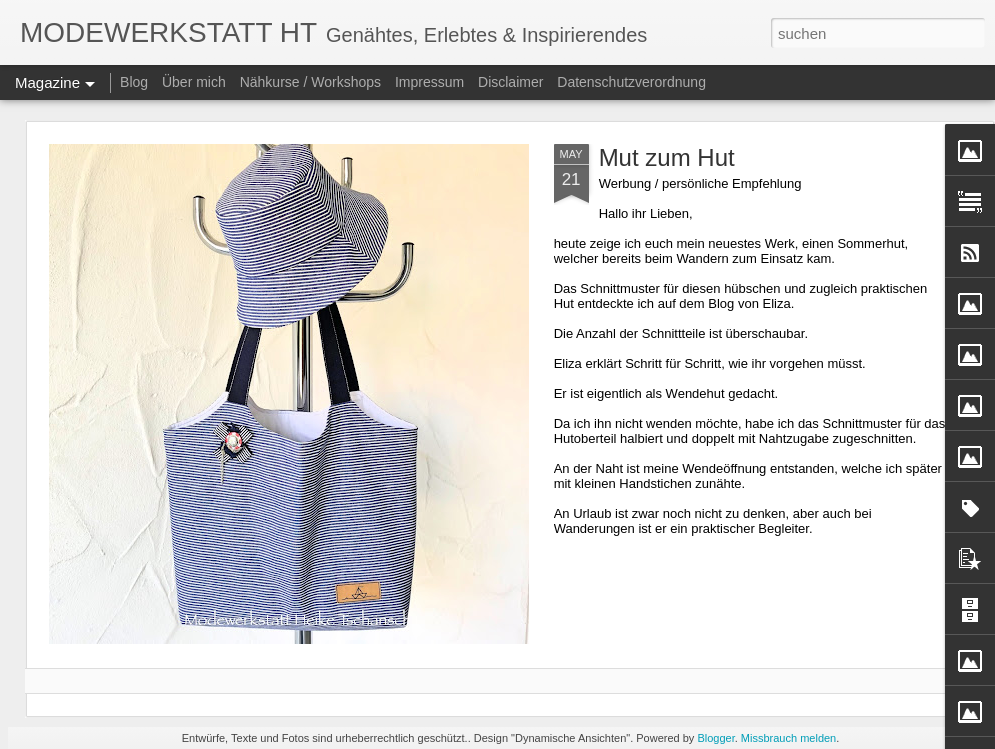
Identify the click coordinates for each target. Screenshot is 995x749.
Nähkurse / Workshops (310, 82)
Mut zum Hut (667, 157)
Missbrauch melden (788, 738)
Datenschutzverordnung (631, 82)
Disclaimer (510, 82)
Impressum (429, 82)
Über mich (194, 82)
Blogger (715, 738)
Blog (134, 82)
